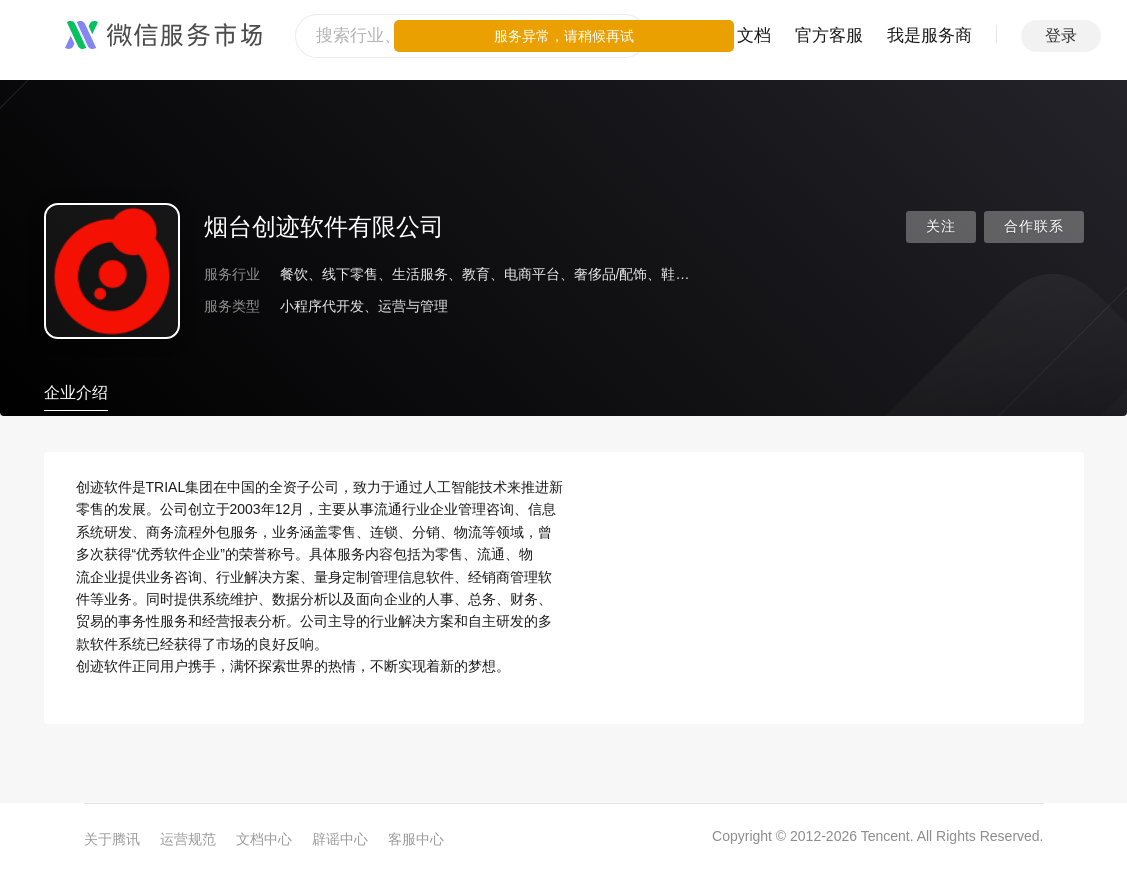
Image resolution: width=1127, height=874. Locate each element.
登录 (1061, 35)
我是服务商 (929, 35)
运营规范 (188, 839)
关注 (941, 226)
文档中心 (264, 839)
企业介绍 (76, 392)
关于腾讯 (112, 839)
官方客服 (829, 35)
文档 (754, 35)
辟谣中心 (340, 839)
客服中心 (416, 839)
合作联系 (1034, 226)
